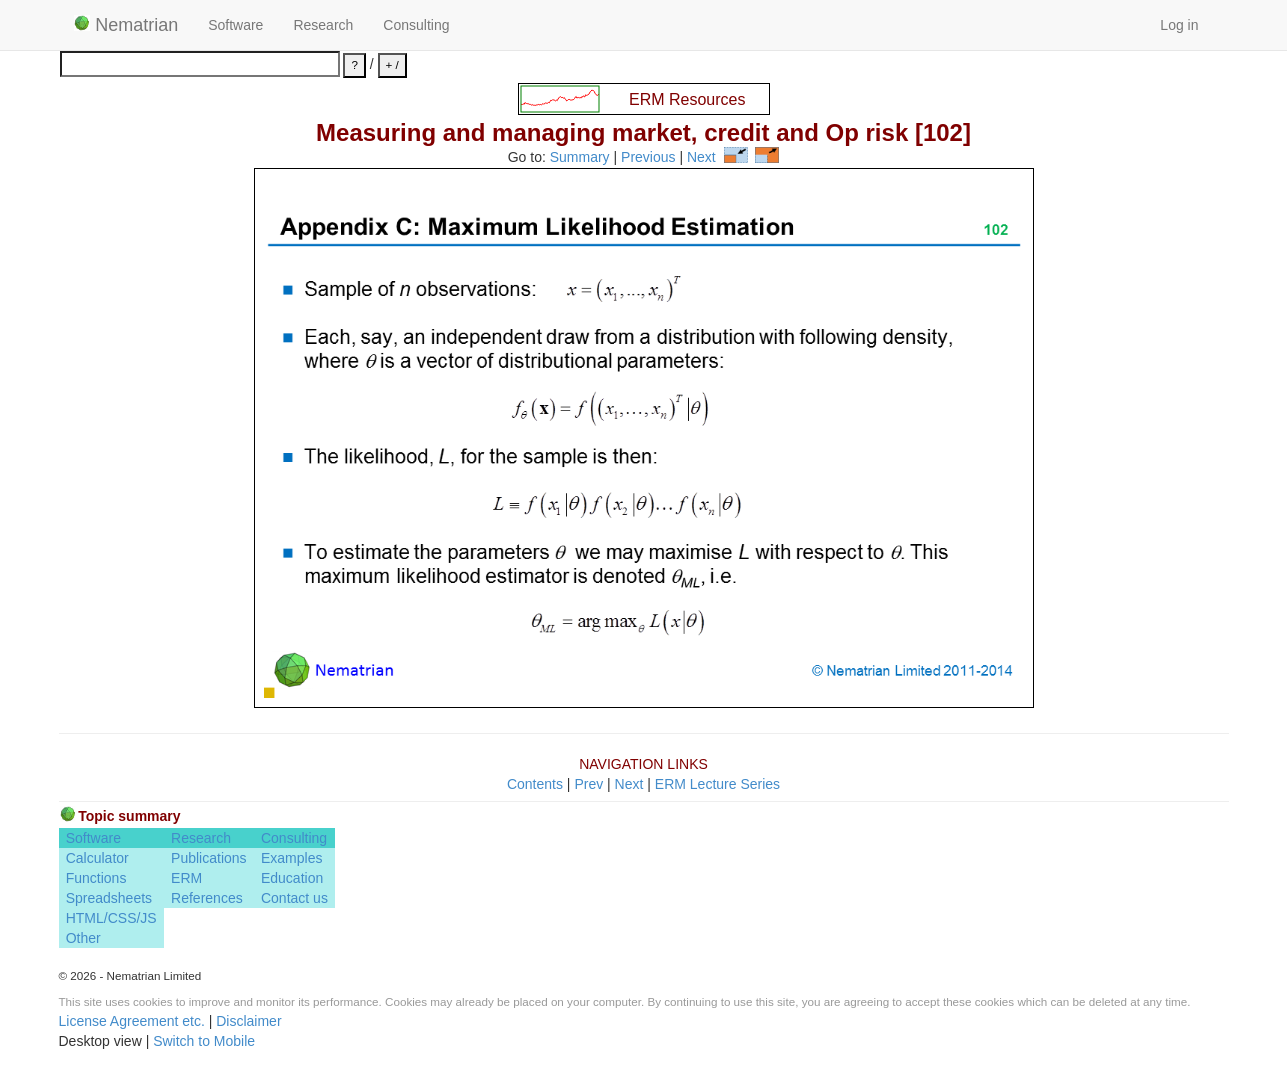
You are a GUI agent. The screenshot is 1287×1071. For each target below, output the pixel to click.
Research (323, 25)
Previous (648, 158)
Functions (96, 878)
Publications (209, 858)
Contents (535, 784)
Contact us (294, 898)
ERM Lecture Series (717, 784)
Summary (580, 158)
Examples (291, 858)
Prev (588, 784)
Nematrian (126, 25)
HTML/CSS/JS (111, 918)
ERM (186, 878)
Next (701, 158)
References (207, 898)
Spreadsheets (109, 898)
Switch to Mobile (204, 1041)
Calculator (97, 858)
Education (292, 878)
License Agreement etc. (132, 1021)
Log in (1179, 25)
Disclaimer (248, 1021)
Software (235, 25)
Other (83, 938)
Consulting (416, 25)
